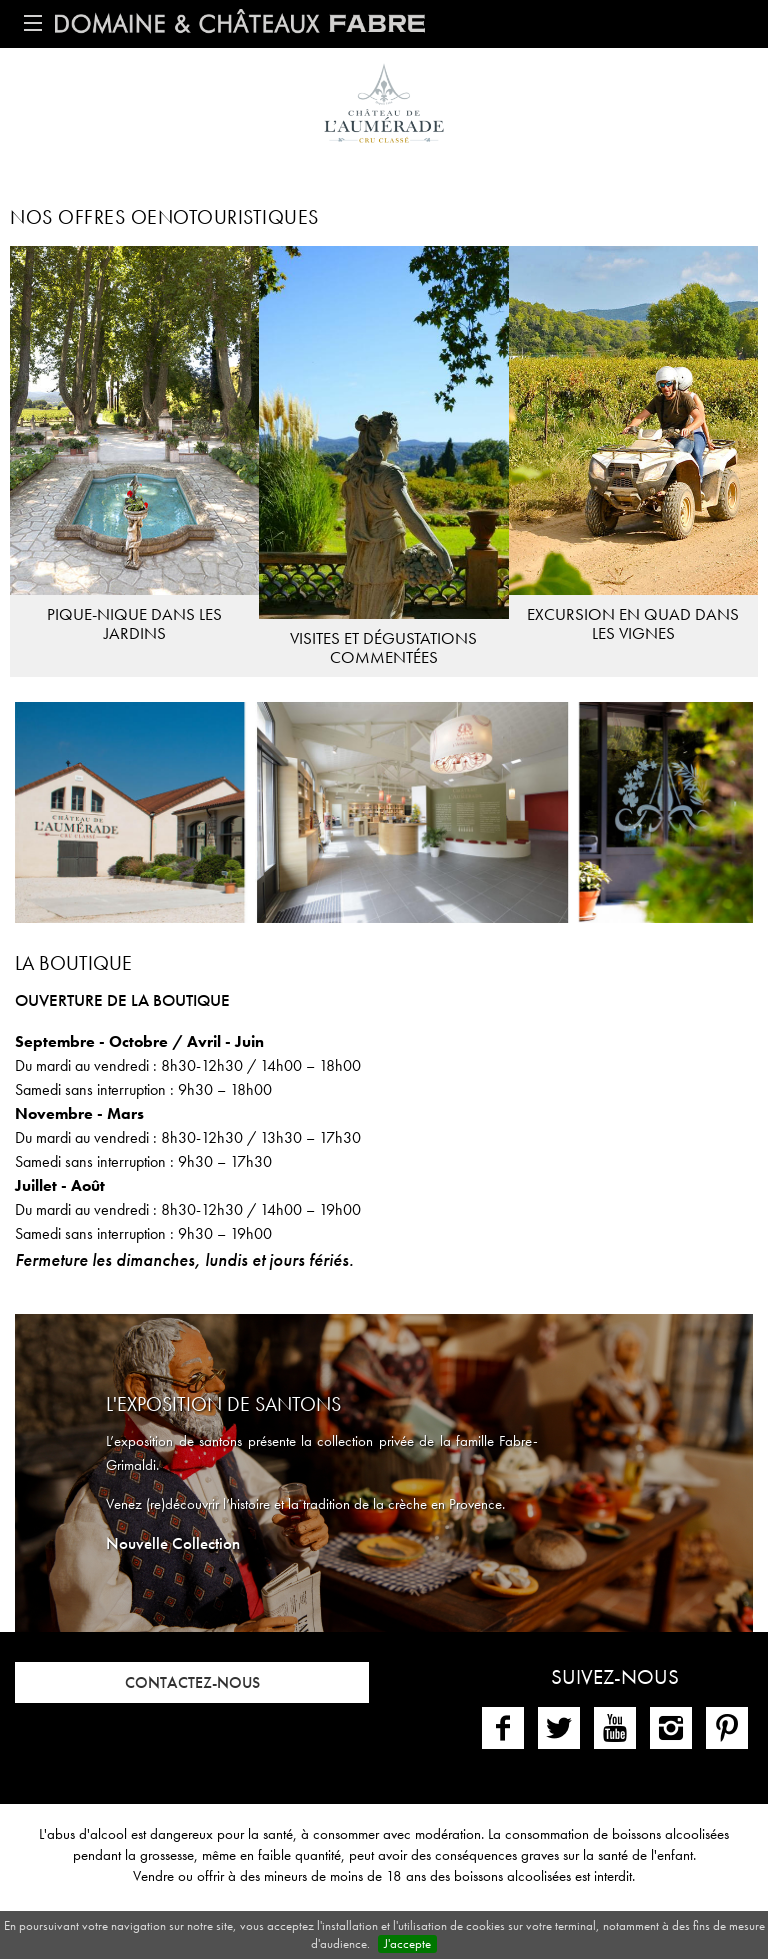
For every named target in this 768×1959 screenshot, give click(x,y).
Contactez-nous (192, 1682)
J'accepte (407, 1943)
